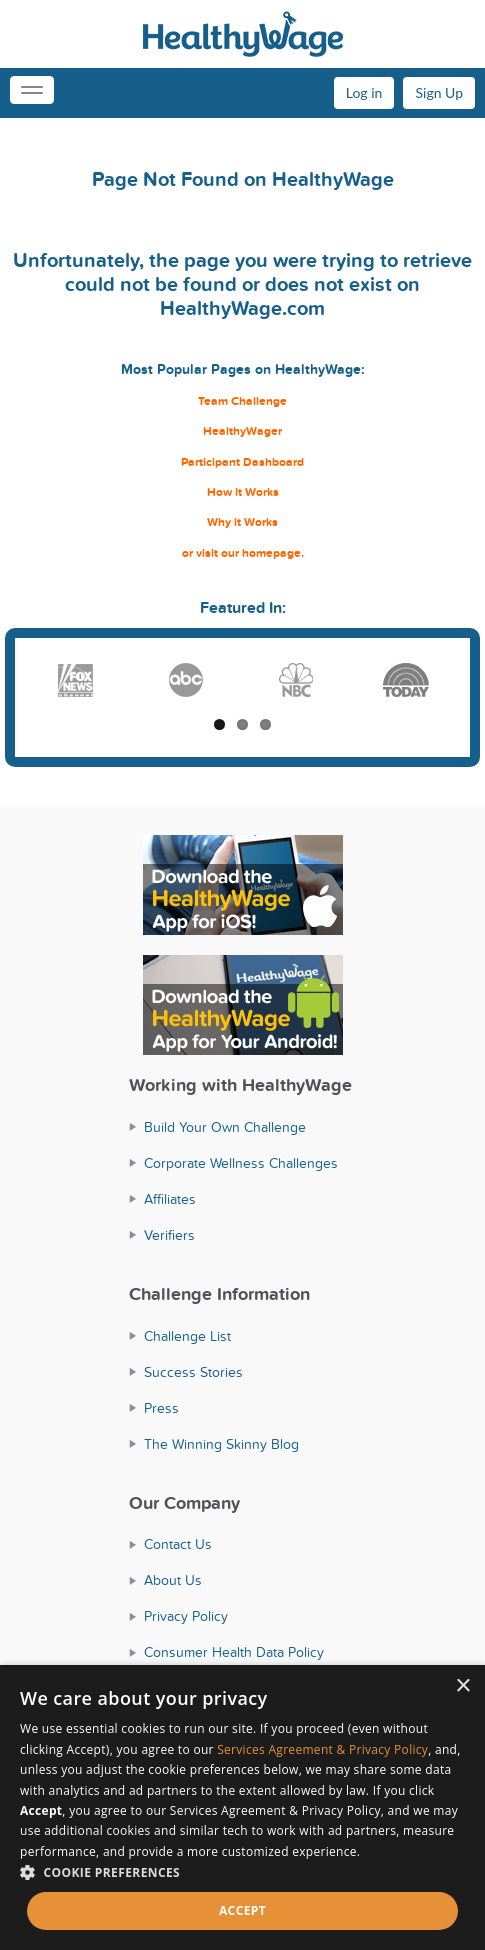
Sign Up (439, 92)
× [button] (462, 1686)
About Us (173, 1580)
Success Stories (193, 1372)
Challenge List (187, 1336)
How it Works (243, 492)
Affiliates (170, 1199)
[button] (242, 1872)
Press (161, 1408)
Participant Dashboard (242, 462)
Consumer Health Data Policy (234, 1652)
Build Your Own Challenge (225, 1127)
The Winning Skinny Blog (221, 1444)
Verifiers (169, 1235)
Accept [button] (242, 1910)
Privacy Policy (186, 1616)
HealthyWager (242, 431)
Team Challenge (242, 401)
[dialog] (242, 1807)
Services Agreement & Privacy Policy (322, 1749)
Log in (364, 92)
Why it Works (242, 522)
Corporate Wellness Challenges (241, 1163)
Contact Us (178, 1544)
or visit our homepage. (243, 553)
